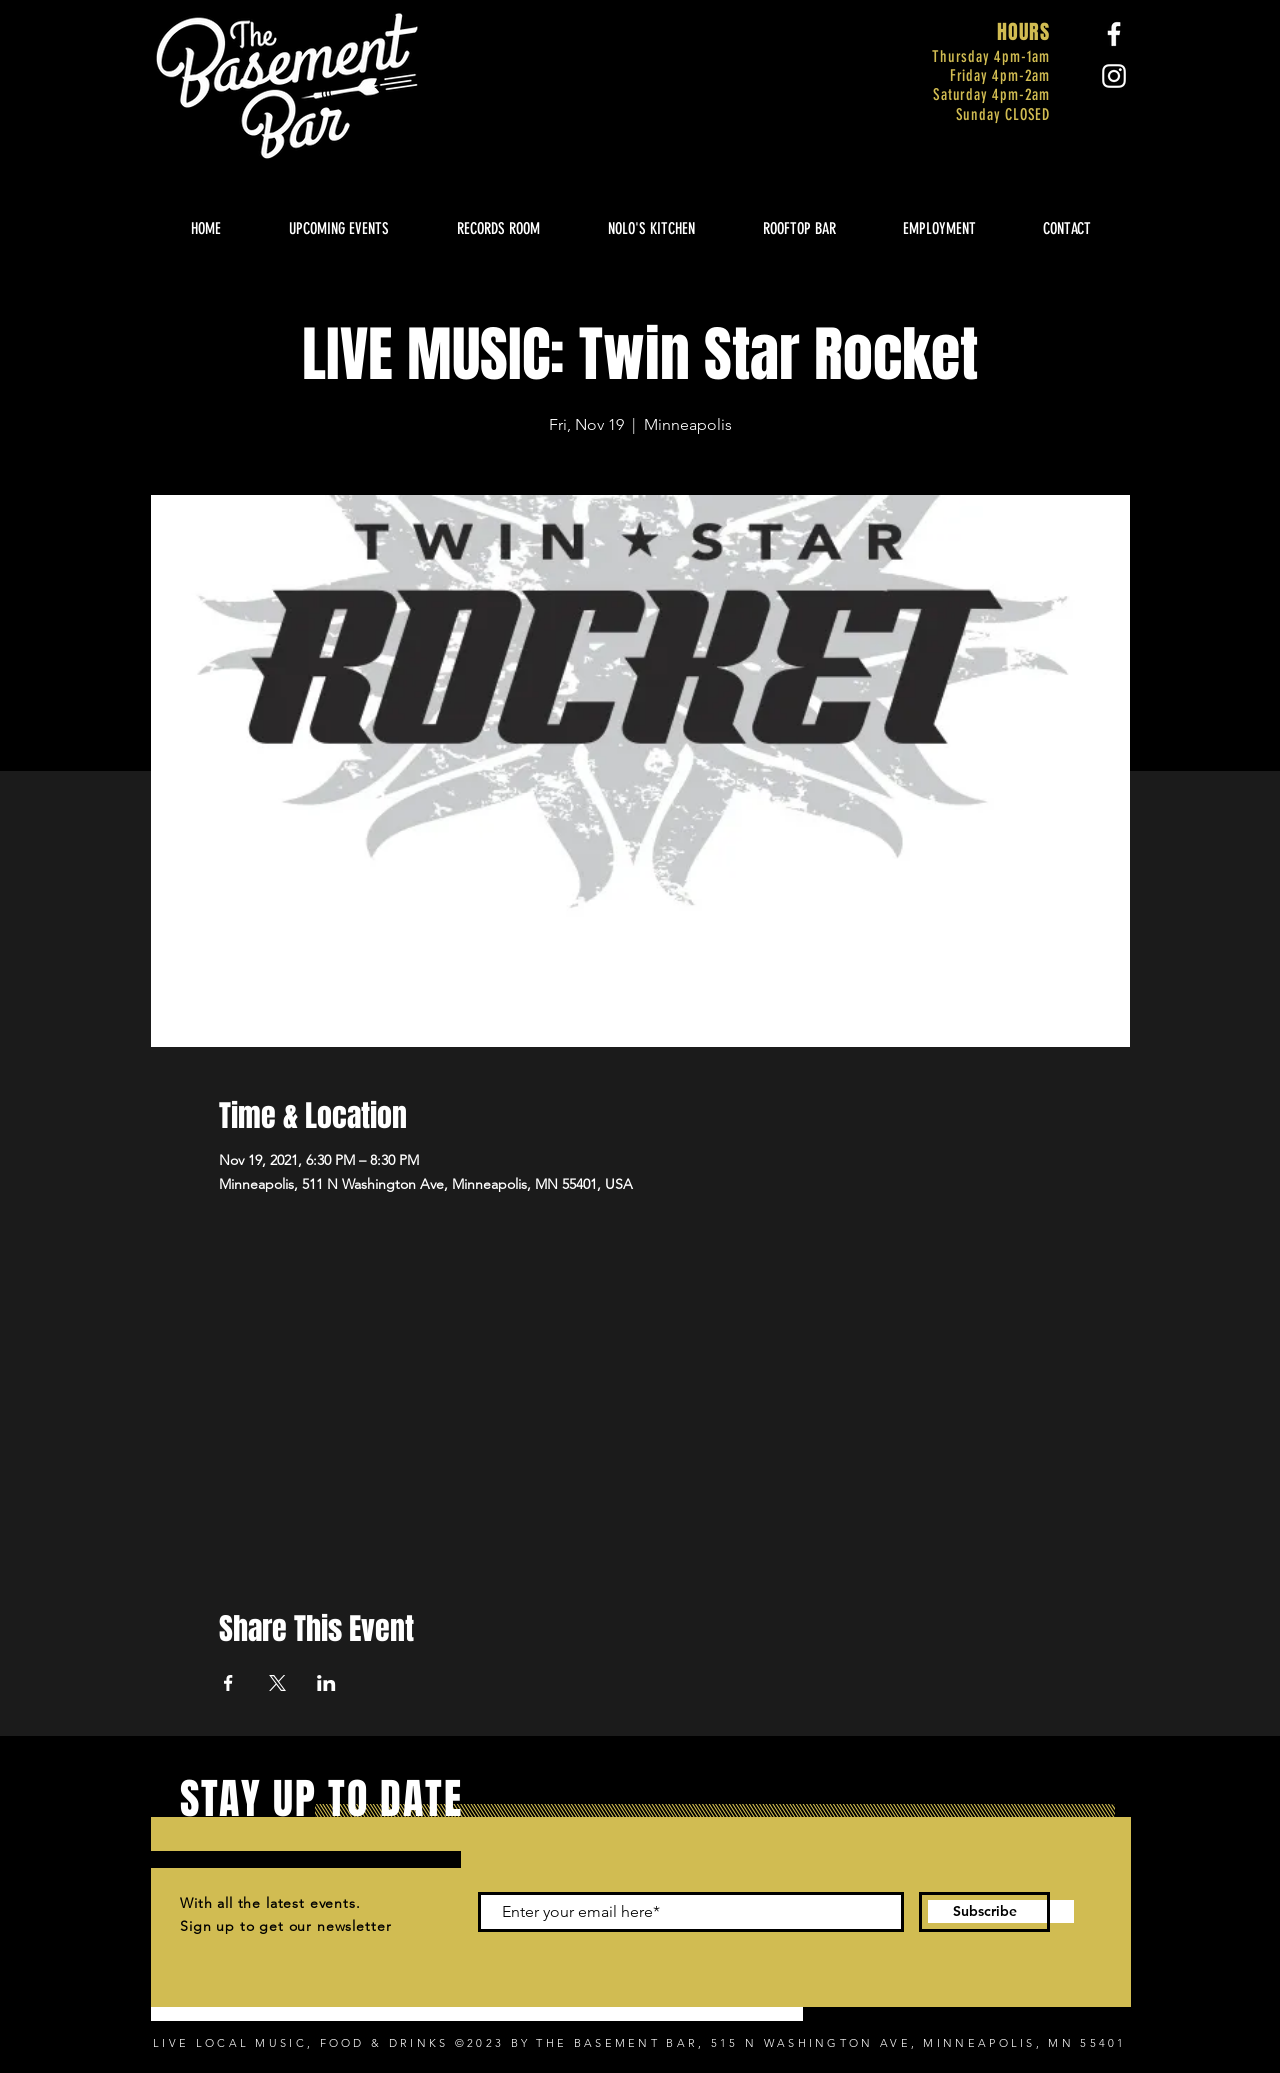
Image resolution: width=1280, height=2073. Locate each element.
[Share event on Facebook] (228, 1683)
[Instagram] (1114, 76)
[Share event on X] (277, 1683)
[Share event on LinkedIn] (326, 1683)
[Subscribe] (984, 1912)
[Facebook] (1114, 34)
